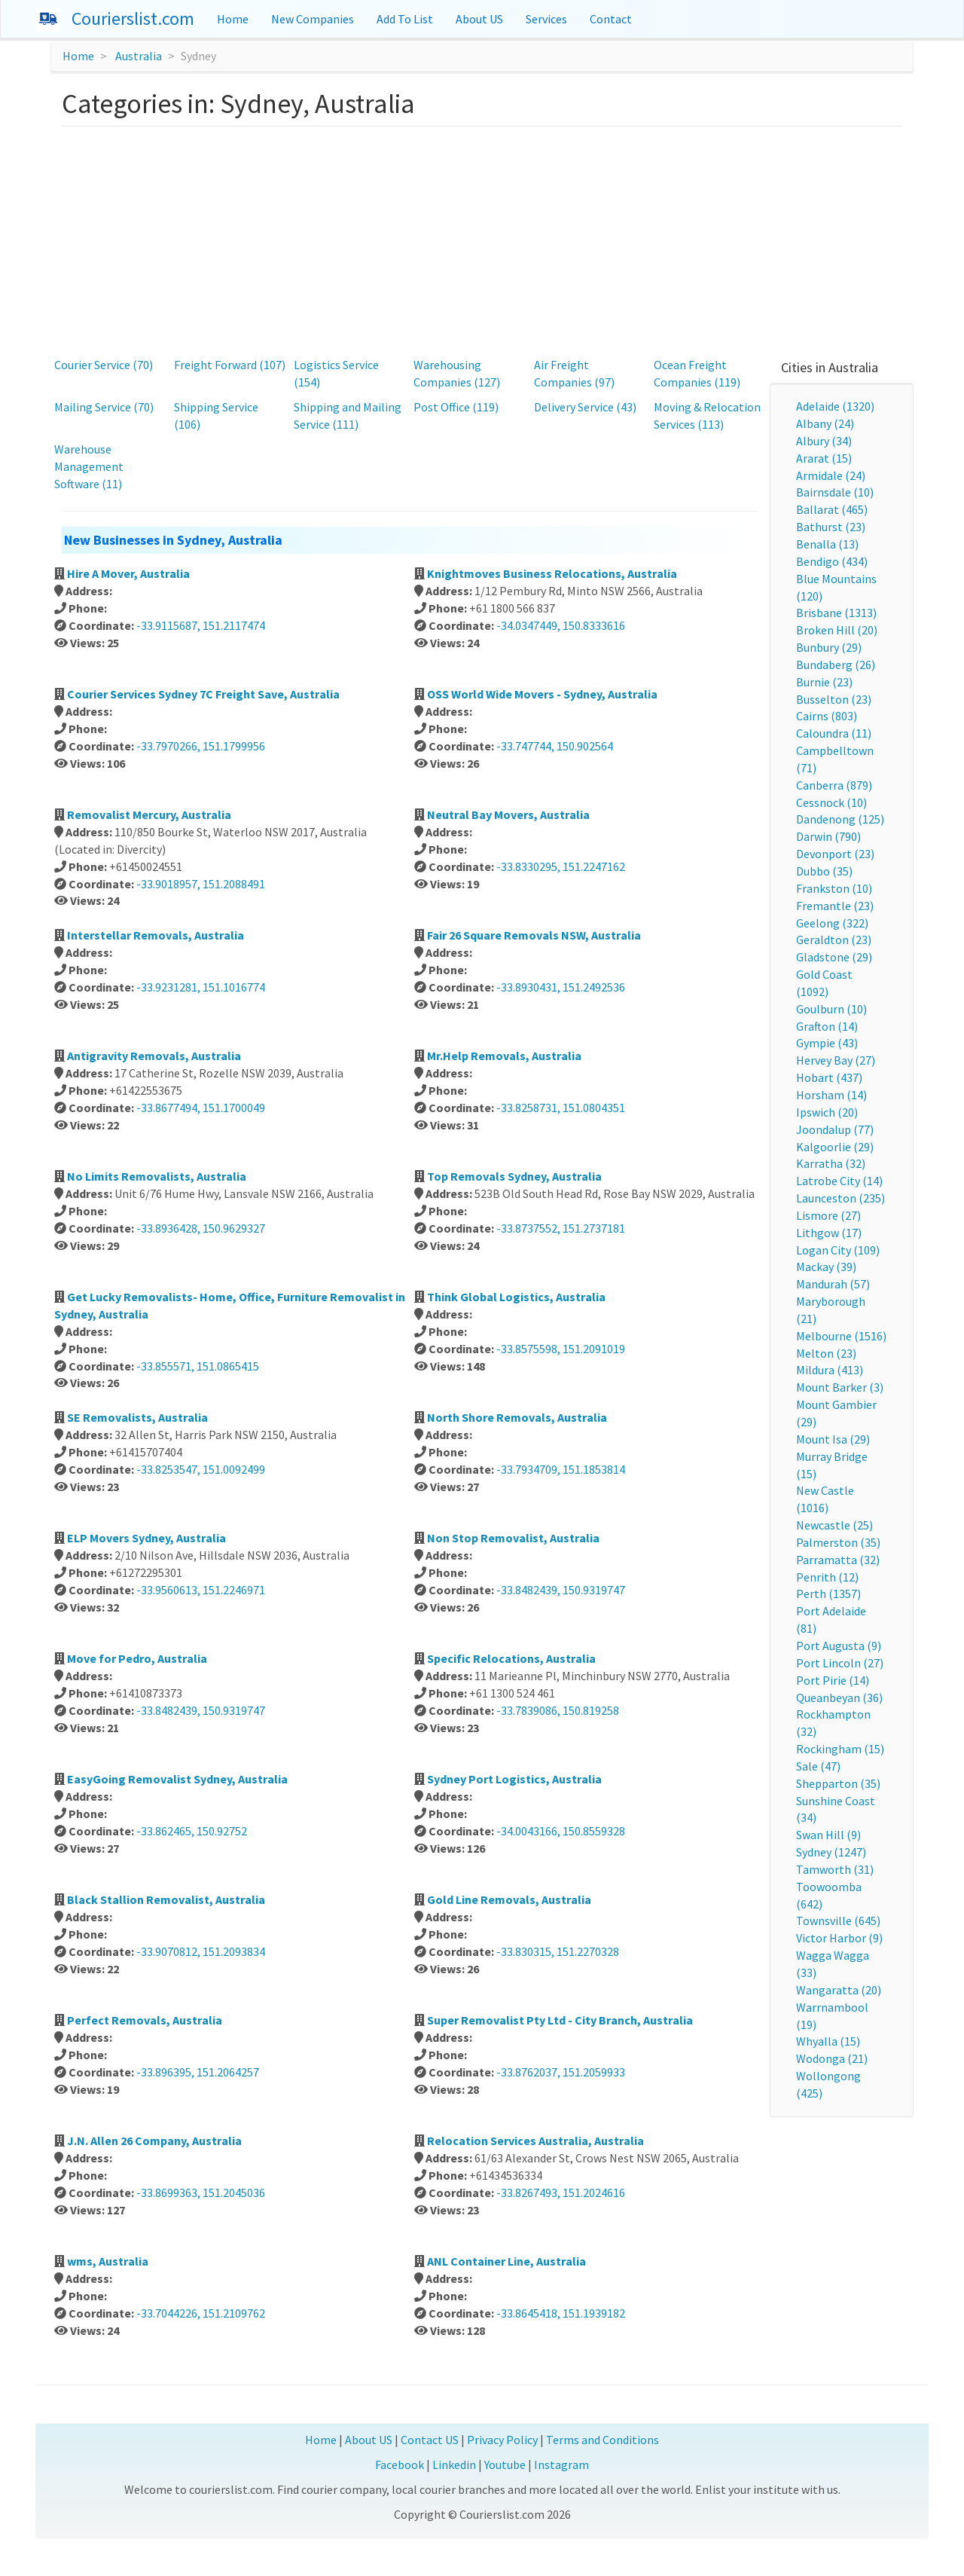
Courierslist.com (133, 18)
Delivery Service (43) (585, 406)
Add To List (405, 18)
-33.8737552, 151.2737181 (560, 1228)
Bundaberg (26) (835, 664)
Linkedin (454, 2464)
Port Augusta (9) (838, 1645)
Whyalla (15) (828, 2041)
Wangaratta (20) (838, 1989)
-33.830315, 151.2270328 (557, 1951)
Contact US (430, 2439)
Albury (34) (824, 440)
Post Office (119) (456, 406)
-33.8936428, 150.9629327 (200, 1228)
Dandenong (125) (840, 819)
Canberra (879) (834, 785)
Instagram (561, 2464)
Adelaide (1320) (835, 406)
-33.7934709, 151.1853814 (560, 1469)
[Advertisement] (482, 239)
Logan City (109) (838, 1249)
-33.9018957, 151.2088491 (200, 883)
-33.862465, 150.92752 (191, 1830)
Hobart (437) (829, 1077)
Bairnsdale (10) (835, 492)
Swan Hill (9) (828, 1834)
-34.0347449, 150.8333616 (560, 625)
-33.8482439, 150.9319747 (560, 1589)
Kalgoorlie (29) (835, 1146)
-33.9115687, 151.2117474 (200, 625)
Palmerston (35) (838, 1542)
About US (479, 18)
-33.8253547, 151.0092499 (200, 1469)
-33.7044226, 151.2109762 (200, 2313)
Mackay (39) (826, 1266)
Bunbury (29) (829, 647)
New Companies (312, 18)
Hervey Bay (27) (835, 1060)
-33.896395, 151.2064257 (197, 2071)
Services (546, 18)
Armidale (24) (830, 475)
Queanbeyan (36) (839, 1697)
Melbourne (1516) (841, 1335)
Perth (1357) (828, 1593)
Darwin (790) (828, 836)
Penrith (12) (827, 1576)
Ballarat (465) (832, 509)
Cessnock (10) (831, 802)
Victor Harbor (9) (839, 1937)
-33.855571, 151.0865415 (197, 1366)
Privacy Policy (502, 2439)
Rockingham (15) (840, 1748)
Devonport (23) (835, 853)
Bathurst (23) (830, 526)
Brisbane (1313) (836, 612)
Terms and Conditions (602, 2439)
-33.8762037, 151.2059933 (560, 2071)
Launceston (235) (840, 1197)
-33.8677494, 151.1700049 (200, 1107)
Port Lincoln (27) (839, 1662)
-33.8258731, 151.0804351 (560, 1107)
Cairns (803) (826, 715)
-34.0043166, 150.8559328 (560, 1830)
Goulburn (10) (831, 1008)
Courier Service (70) (103, 364)
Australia (138, 55)
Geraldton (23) (833, 939)
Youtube (505, 2464)
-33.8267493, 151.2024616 (560, 2192)
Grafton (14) (827, 1026)
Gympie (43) (827, 1042)
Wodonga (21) (832, 2058)
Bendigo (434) (832, 561)
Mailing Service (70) (104, 406)
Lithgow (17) (829, 1232)
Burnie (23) (824, 681)
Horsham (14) (831, 1094)
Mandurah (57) (833, 1283)
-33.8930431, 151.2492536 (560, 987)
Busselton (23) (833, 699)
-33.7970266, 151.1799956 (200, 745)
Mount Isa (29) (833, 1439)
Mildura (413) (829, 1369)
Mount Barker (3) (839, 1387)
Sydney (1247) (831, 1851)
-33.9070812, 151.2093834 (200, 1951)
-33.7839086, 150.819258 (557, 1710)
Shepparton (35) (838, 1783)
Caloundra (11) (833, 733)
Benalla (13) (827, 544)
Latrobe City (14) (839, 1180)
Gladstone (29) (834, 956)
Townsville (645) (838, 1920)
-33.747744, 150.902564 (554, 745)
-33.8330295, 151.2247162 (560, 866)
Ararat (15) (824, 458)
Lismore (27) (828, 1215)
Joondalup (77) (835, 1129)
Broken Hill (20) (836, 629)
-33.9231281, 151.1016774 (200, 987)
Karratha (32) (830, 1163)
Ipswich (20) (827, 1112)
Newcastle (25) (834, 1524)
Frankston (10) (834, 888)
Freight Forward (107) (229, 364)
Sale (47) (818, 1766)
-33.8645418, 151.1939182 (560, 2313)
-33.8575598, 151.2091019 (560, 1348)
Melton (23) (826, 1353)
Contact (611, 18)
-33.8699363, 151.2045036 (200, 2192)
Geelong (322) (832, 922)
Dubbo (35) (824, 871)
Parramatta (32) (838, 1559)
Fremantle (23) (835, 905)
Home (233, 18)
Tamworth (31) (835, 1869)
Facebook (399, 2464)
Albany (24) (825, 423)
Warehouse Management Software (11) (89, 466)
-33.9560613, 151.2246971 (200, 1589)
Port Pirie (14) (832, 1680)
